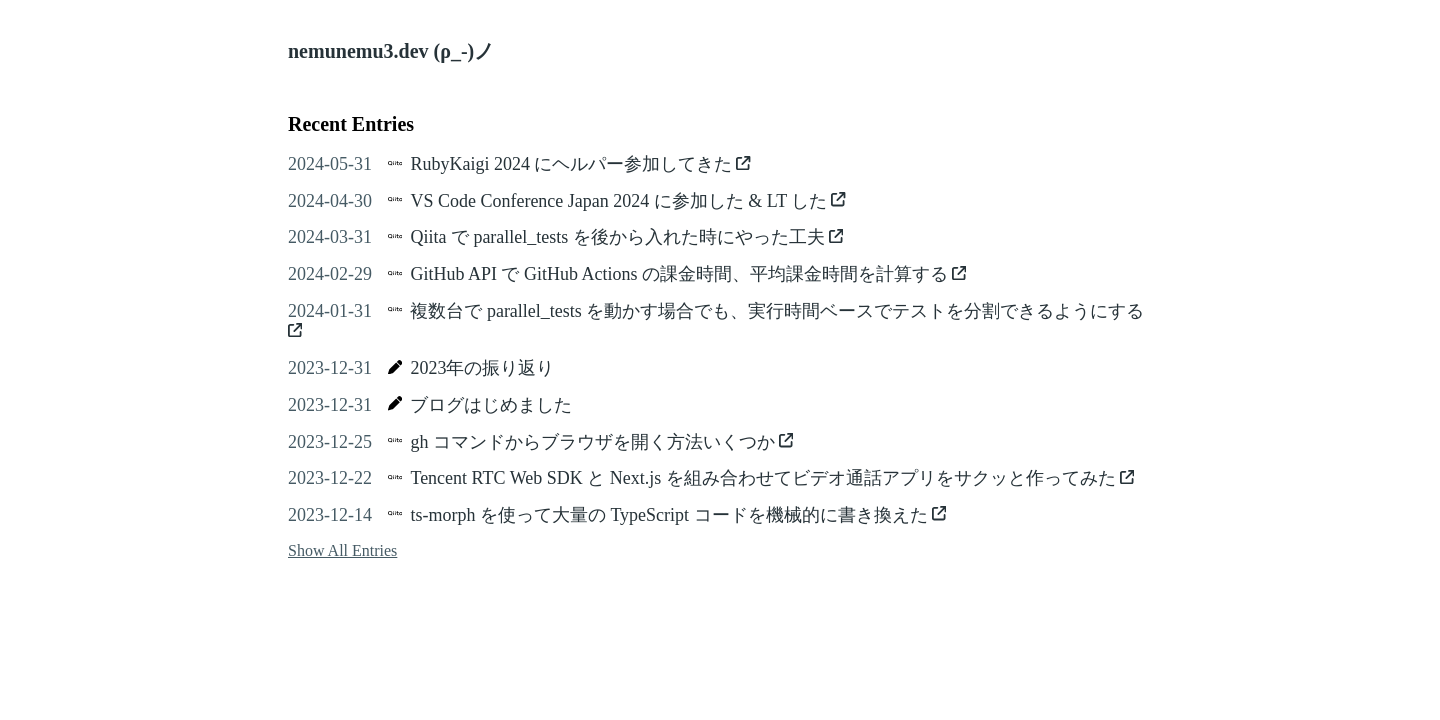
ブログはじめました (491, 405)
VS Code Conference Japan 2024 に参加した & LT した (627, 201)
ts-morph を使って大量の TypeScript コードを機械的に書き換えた (678, 515)
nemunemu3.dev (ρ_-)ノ (391, 51)
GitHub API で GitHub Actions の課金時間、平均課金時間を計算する (688, 274)
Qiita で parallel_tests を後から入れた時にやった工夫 (626, 237)
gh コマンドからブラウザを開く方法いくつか (601, 442)
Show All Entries (342, 550)
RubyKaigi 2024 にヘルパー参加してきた (580, 164)
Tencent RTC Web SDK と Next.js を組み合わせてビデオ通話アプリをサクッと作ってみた (772, 478)
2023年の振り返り (482, 368)
